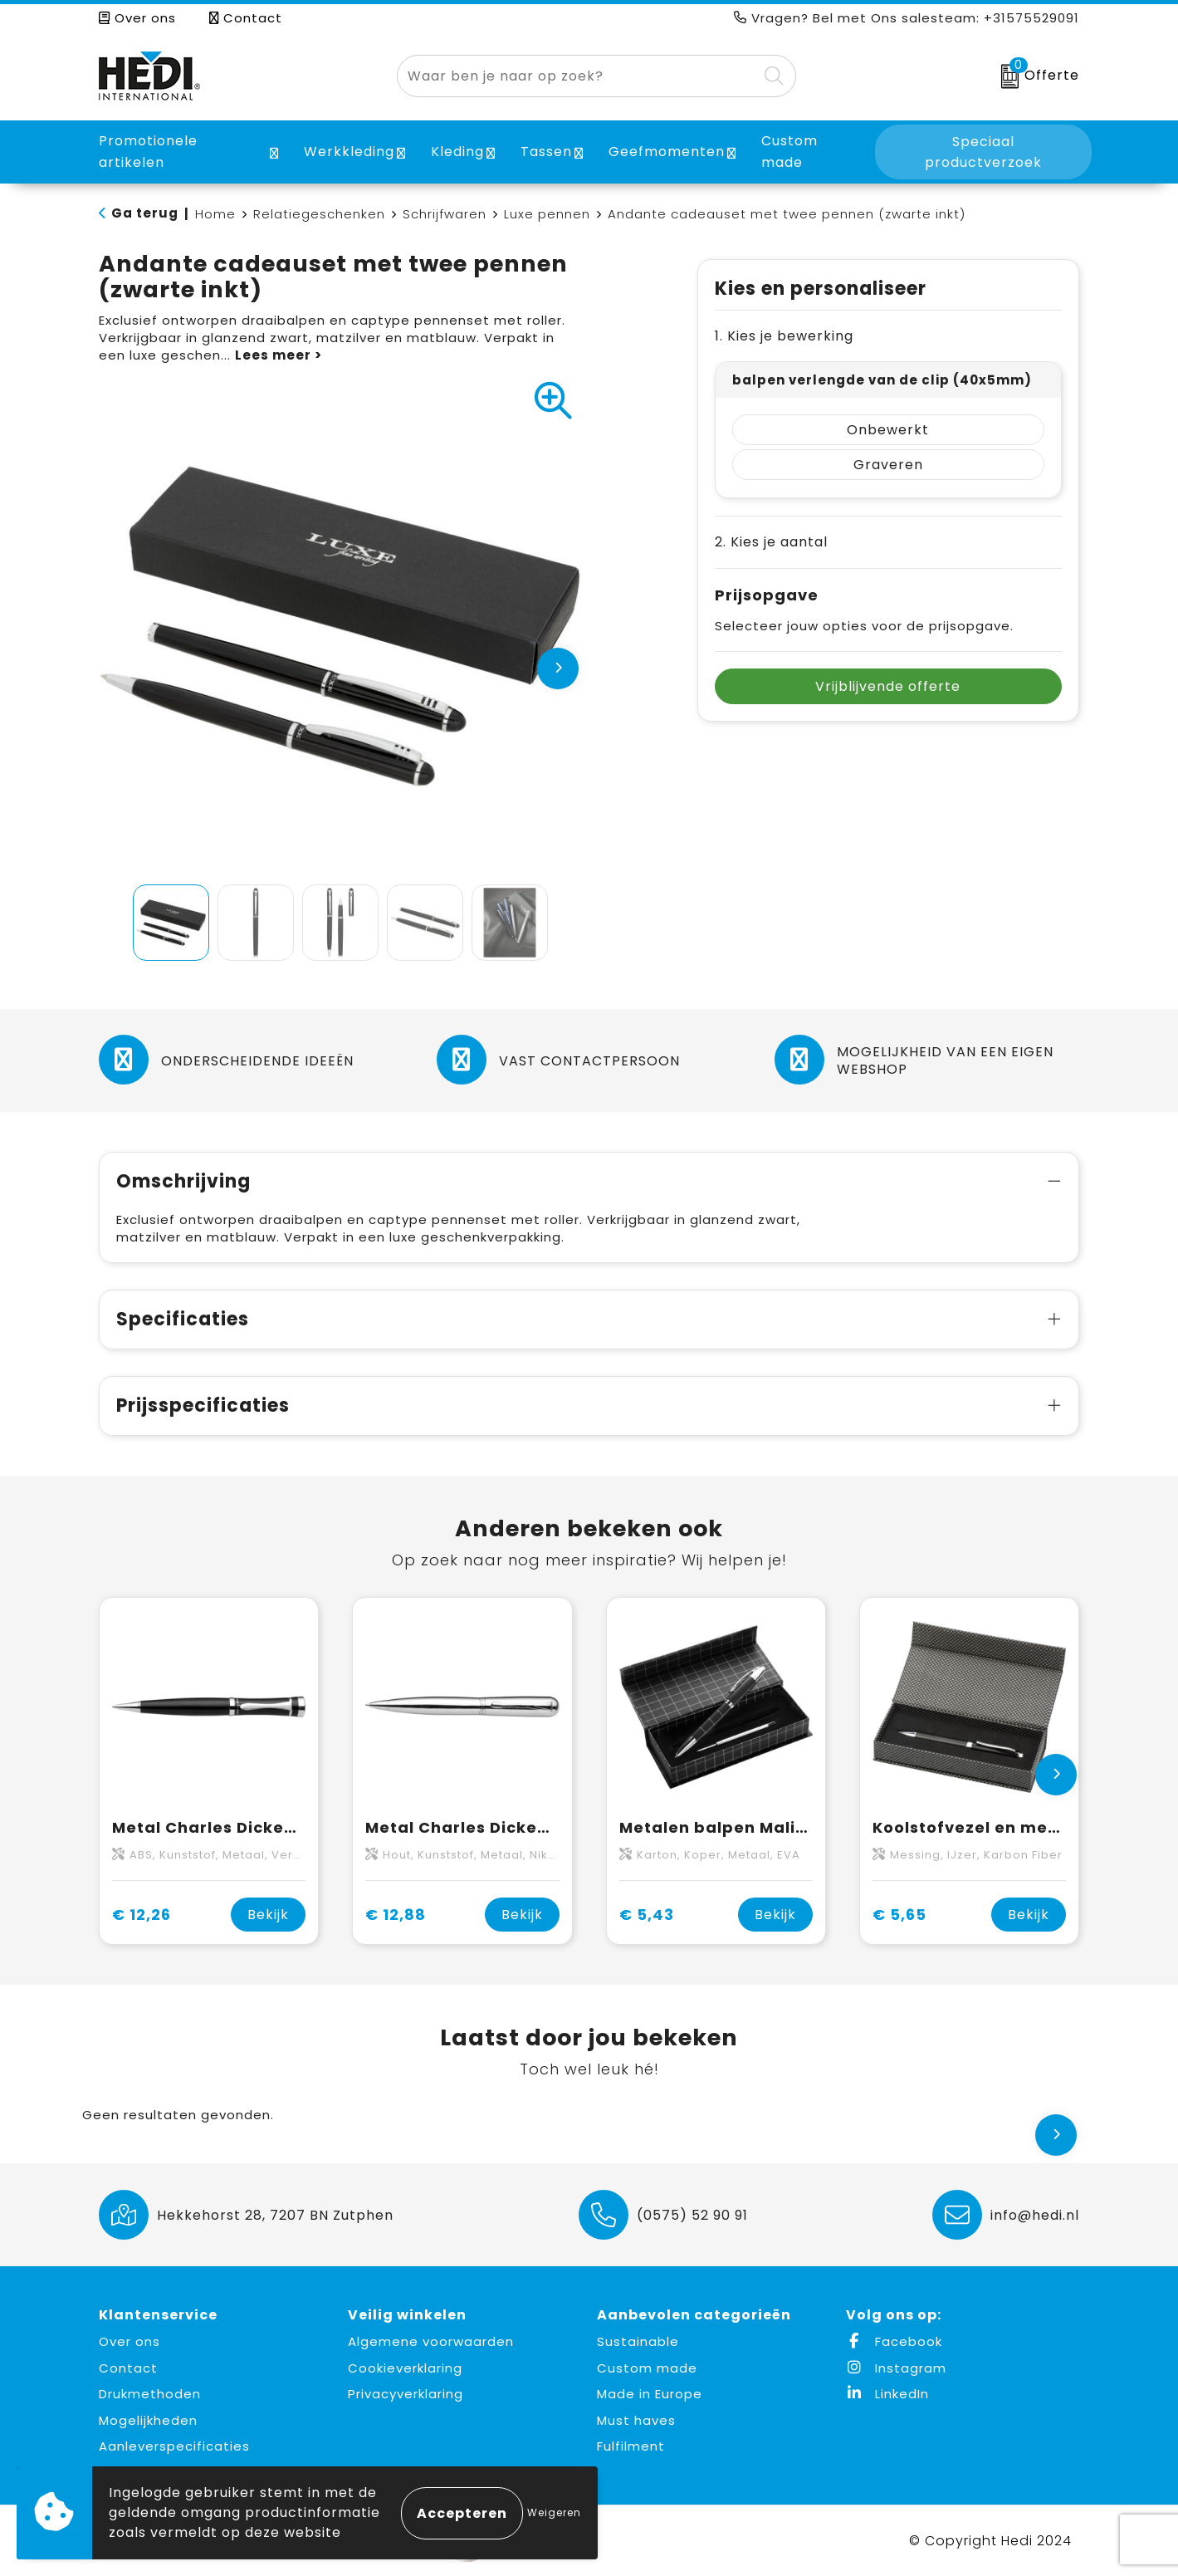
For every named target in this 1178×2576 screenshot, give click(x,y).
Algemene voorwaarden (431, 2341)
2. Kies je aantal (771, 542)
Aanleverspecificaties (174, 2446)
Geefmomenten (667, 151)
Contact (245, 18)
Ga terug (144, 213)
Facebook (894, 2341)
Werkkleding (349, 151)
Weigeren (554, 2512)
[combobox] (577, 76)
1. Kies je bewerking (784, 336)
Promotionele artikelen (148, 151)
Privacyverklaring (405, 2393)
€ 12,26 (141, 1914)
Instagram (896, 2368)
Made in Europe (649, 2393)
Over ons (137, 18)
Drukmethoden (150, 2393)
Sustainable (638, 2341)
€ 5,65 (899, 1914)
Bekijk (268, 1914)
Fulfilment (631, 2446)
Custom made (647, 2368)
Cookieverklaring (405, 2368)
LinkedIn (887, 2393)
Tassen (546, 151)
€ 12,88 (395, 1914)
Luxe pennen (547, 214)
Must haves (636, 2420)
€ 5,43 (646, 1914)
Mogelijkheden (148, 2420)
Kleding (457, 151)
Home (215, 214)
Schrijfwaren (444, 214)
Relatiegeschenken (319, 214)
